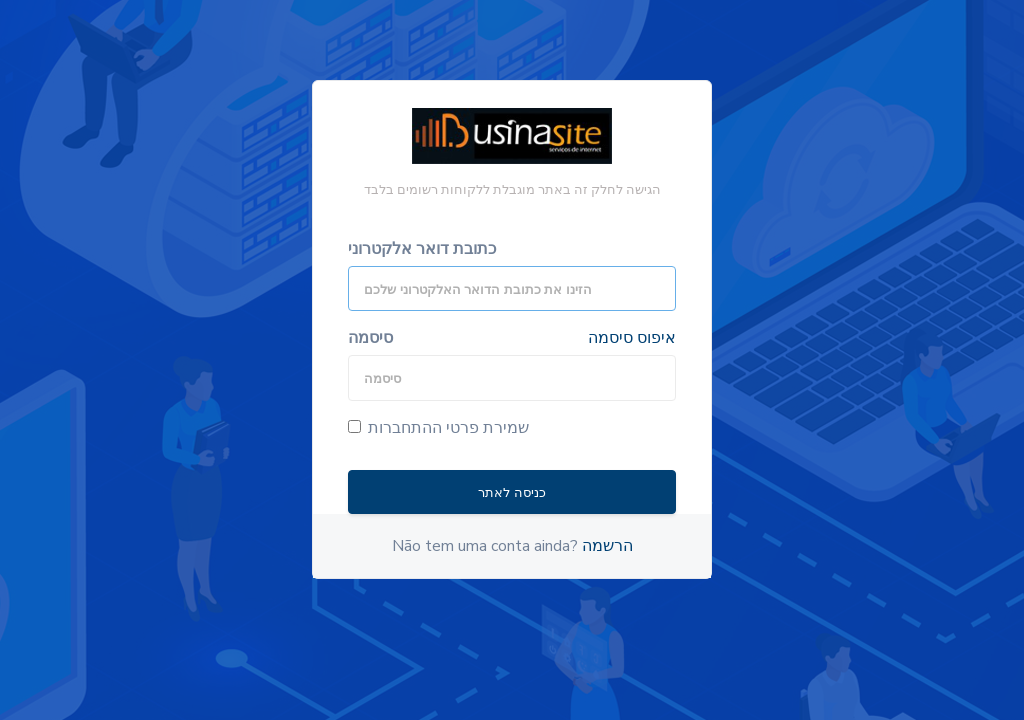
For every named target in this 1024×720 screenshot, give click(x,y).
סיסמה (370, 338)
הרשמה (607, 546)
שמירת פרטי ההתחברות (438, 428)
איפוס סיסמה (632, 338)
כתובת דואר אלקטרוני (422, 249)
